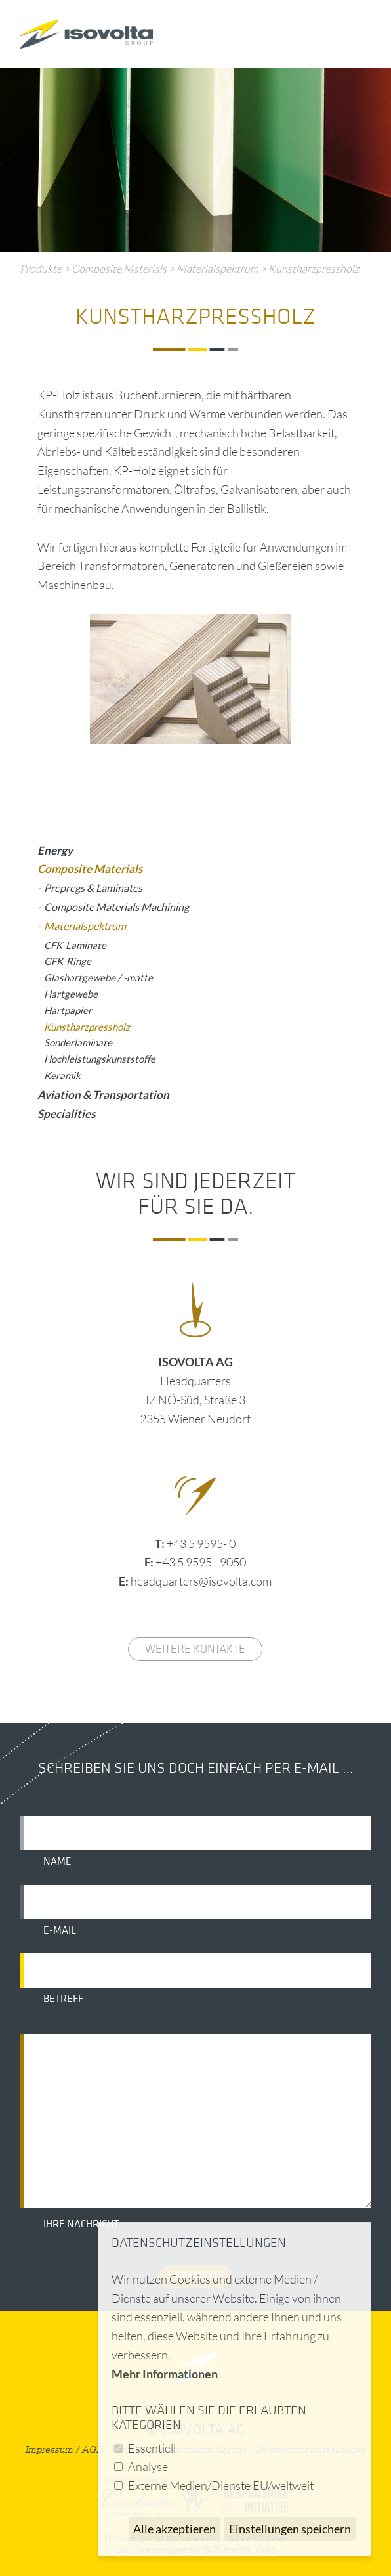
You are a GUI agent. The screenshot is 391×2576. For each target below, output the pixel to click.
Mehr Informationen (165, 2373)
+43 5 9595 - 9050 (200, 1562)
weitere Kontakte (195, 1648)
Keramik (62, 1075)
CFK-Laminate (75, 945)
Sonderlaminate (78, 1042)
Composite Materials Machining (116, 906)
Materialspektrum (217, 268)
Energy (55, 850)
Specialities (66, 1114)
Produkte (41, 268)
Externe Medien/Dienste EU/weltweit (221, 2485)
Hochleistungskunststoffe (99, 1059)
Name (57, 1861)
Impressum (49, 2449)
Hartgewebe (71, 994)
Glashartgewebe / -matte (98, 977)
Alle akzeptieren (174, 2528)
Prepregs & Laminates (93, 887)
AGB (92, 2449)
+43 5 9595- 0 (201, 1543)
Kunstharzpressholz (313, 268)
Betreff (63, 1998)
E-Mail (59, 1930)
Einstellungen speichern (290, 2528)
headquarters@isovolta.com (201, 1581)
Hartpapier (68, 1010)
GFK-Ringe (67, 961)
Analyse (148, 2466)
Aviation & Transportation (103, 1094)
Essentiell (152, 2448)
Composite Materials (119, 268)
